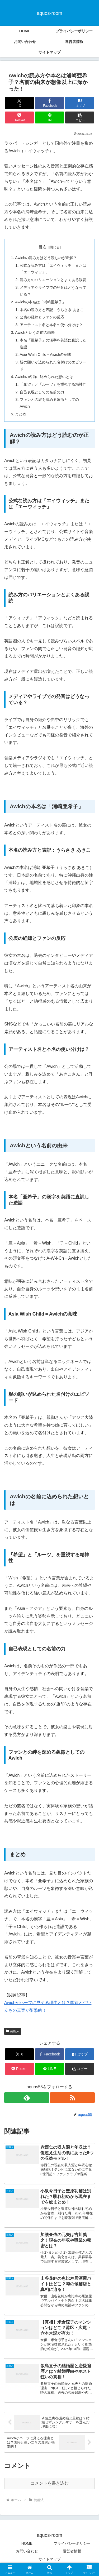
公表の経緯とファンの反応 (42, 317)
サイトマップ (50, 2559)
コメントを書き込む (50, 2483)
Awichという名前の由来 (35, 332)
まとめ (20, 414)
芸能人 (13, 2031)
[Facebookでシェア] (49, 103)
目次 (42, 247)
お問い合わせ (27, 2551)
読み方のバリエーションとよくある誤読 (53, 280)
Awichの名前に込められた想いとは (44, 377)
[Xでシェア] (19, 103)
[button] (79, 117)
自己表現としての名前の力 (42, 392)
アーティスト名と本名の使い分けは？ (51, 325)
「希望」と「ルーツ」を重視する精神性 (53, 384)
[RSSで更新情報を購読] (72, 2097)
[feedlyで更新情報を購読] (26, 2097)
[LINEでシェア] (49, 117)
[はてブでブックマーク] (79, 103)
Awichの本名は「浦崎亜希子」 (40, 302)
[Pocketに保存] (19, 117)
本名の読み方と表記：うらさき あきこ (52, 310)
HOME (26, 2543)
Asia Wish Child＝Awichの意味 (45, 354)
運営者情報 (72, 2551)
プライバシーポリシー (72, 2543)
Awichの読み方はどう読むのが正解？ (46, 258)
